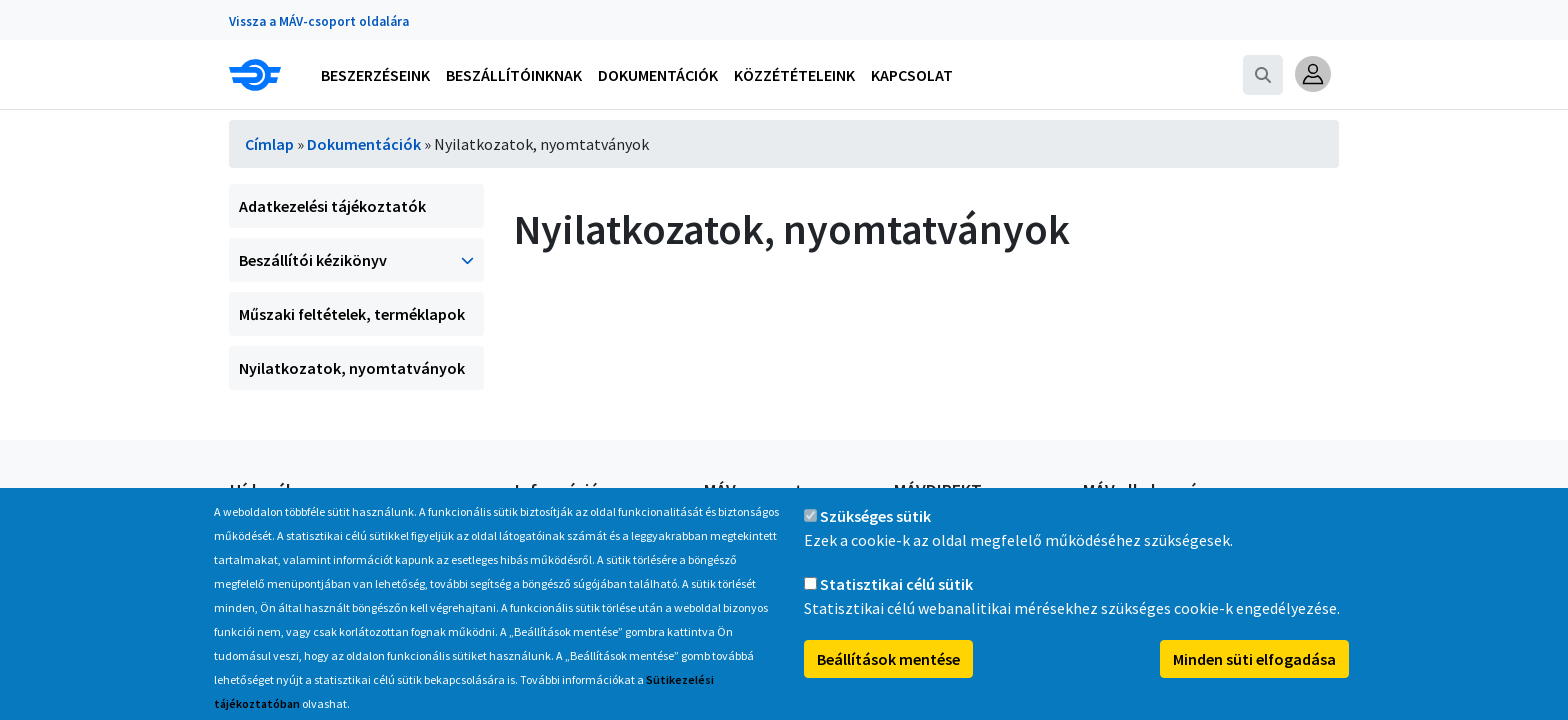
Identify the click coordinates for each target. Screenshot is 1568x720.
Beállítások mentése (888, 681)
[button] (1313, 74)
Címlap (269, 144)
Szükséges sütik (875, 538)
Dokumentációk (364, 144)
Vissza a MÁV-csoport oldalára (319, 21)
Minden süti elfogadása (1254, 681)
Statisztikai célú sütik (896, 606)
